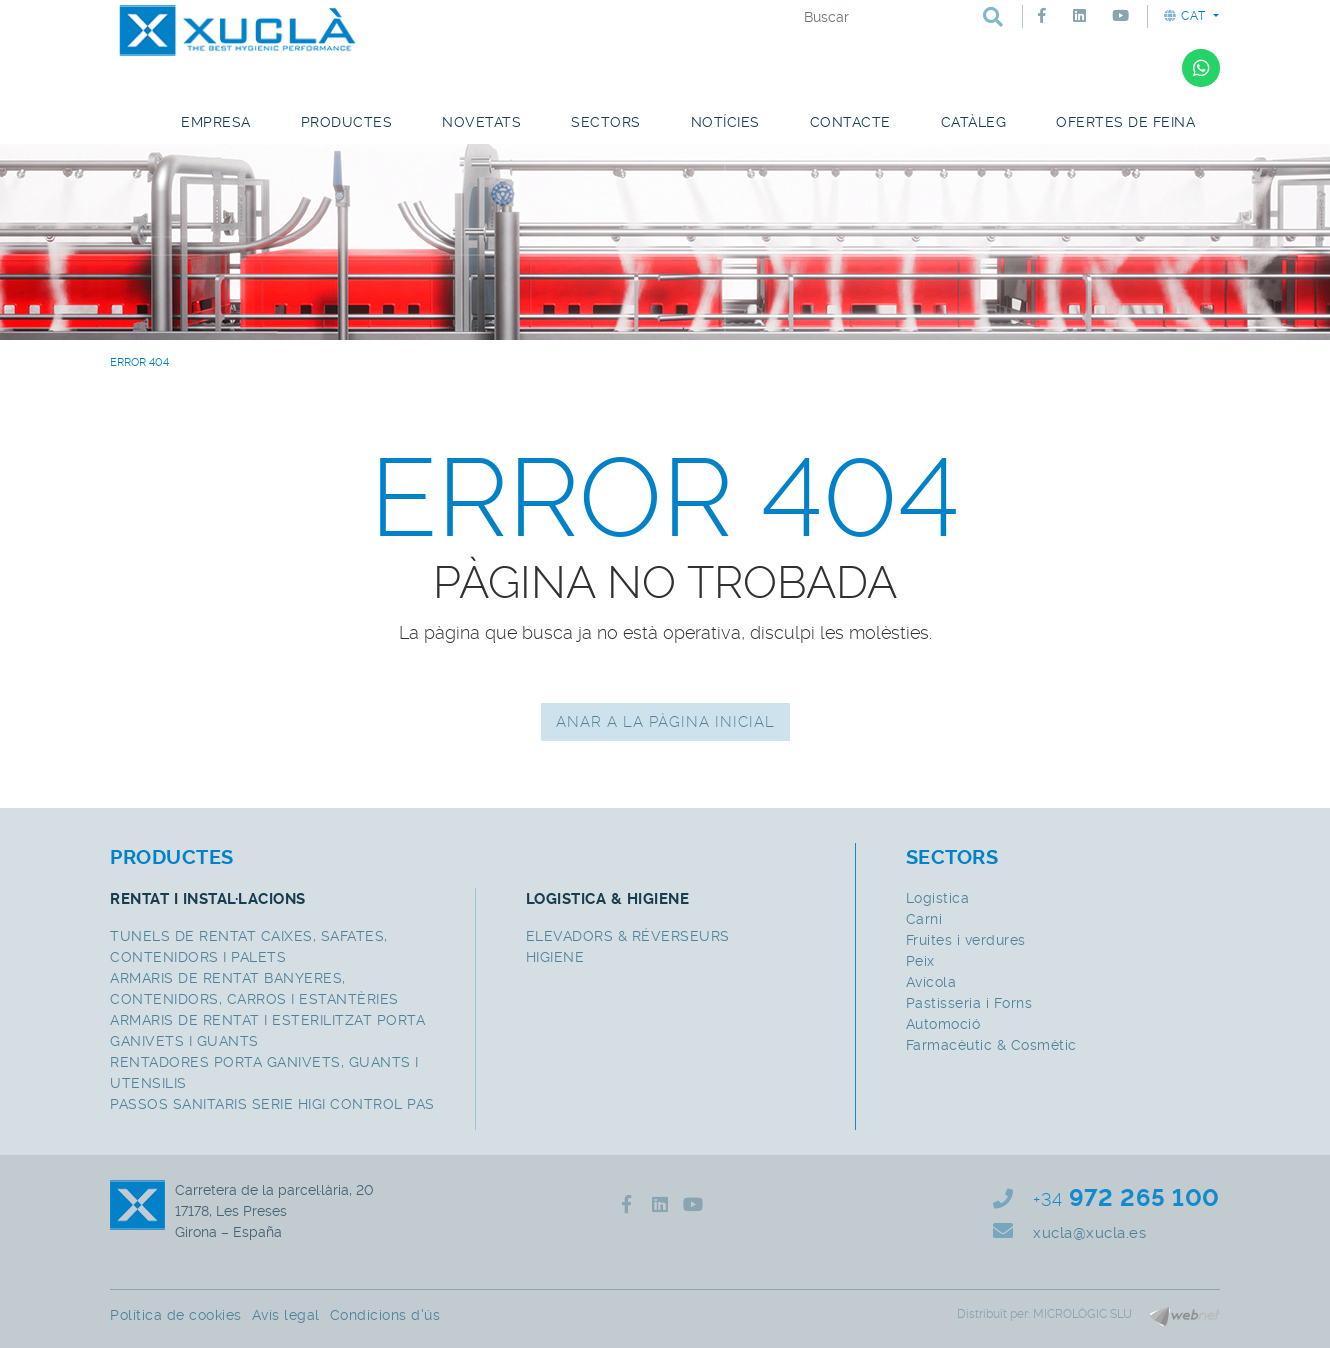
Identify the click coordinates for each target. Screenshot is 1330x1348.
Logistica (938, 898)
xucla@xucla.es (1089, 1233)
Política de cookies (176, 1315)
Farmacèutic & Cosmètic (991, 1045)
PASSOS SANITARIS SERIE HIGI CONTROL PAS (272, 1104)
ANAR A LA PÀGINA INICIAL (665, 722)
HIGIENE (555, 957)
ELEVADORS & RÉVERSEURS (628, 936)
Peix (920, 961)
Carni (924, 919)
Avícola (931, 982)
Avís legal (286, 1315)
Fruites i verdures (966, 940)
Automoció (943, 1024)
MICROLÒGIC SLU (1082, 1314)
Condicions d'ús (385, 1315)
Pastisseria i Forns (969, 1003)
